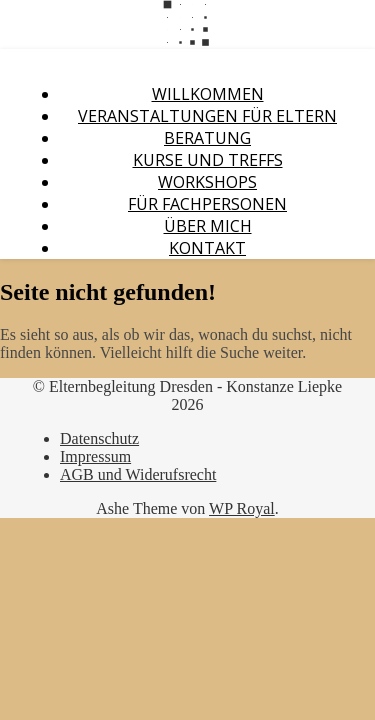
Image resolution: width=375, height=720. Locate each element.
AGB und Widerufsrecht (138, 474)
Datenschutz (99, 438)
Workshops (207, 182)
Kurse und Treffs (208, 160)
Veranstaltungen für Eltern (207, 116)
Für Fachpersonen (207, 204)
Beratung (207, 138)
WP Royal (242, 508)
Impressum (95, 456)
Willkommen (208, 94)
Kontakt (207, 248)
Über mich (208, 226)
